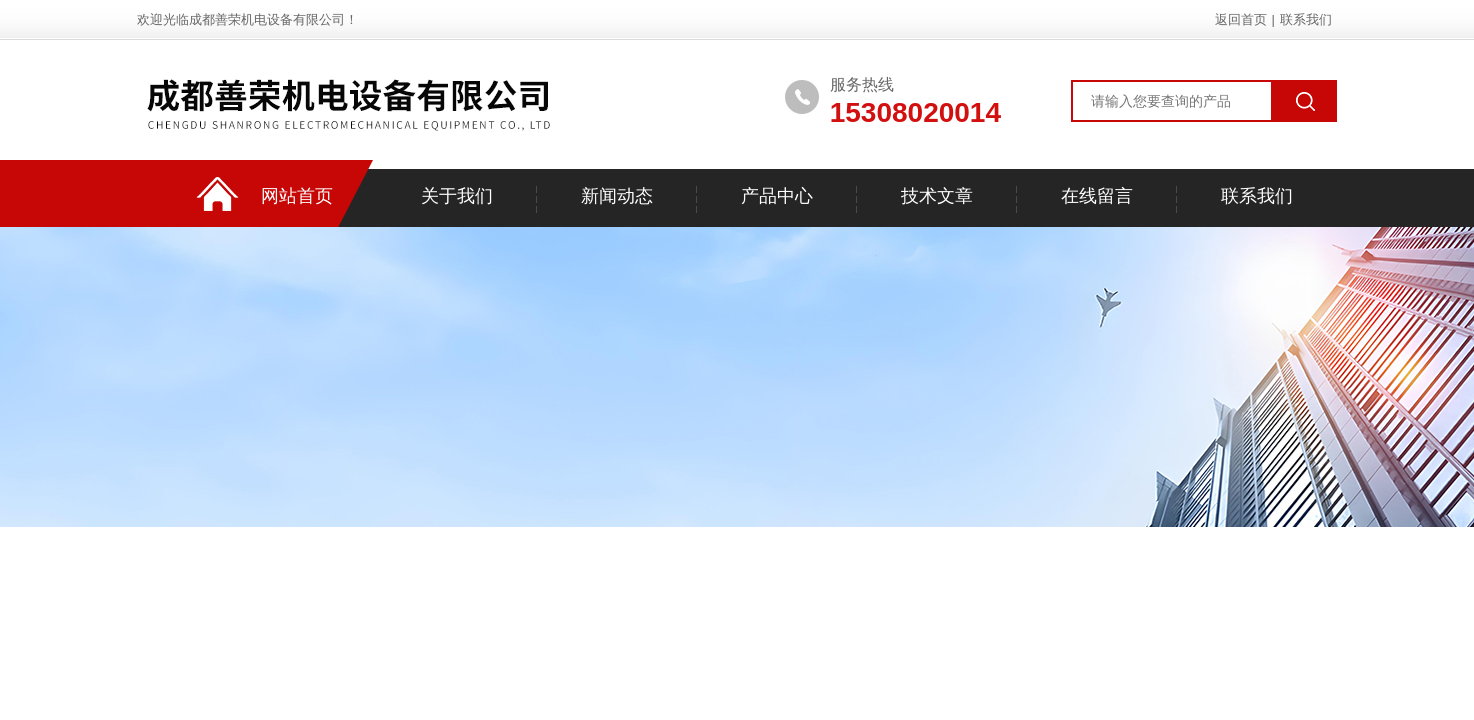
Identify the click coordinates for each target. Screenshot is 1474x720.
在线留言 (1097, 196)
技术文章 (937, 196)
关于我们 (457, 196)
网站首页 (297, 196)
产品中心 (777, 196)
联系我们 (1306, 19)
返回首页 (1241, 19)
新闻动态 (617, 196)
